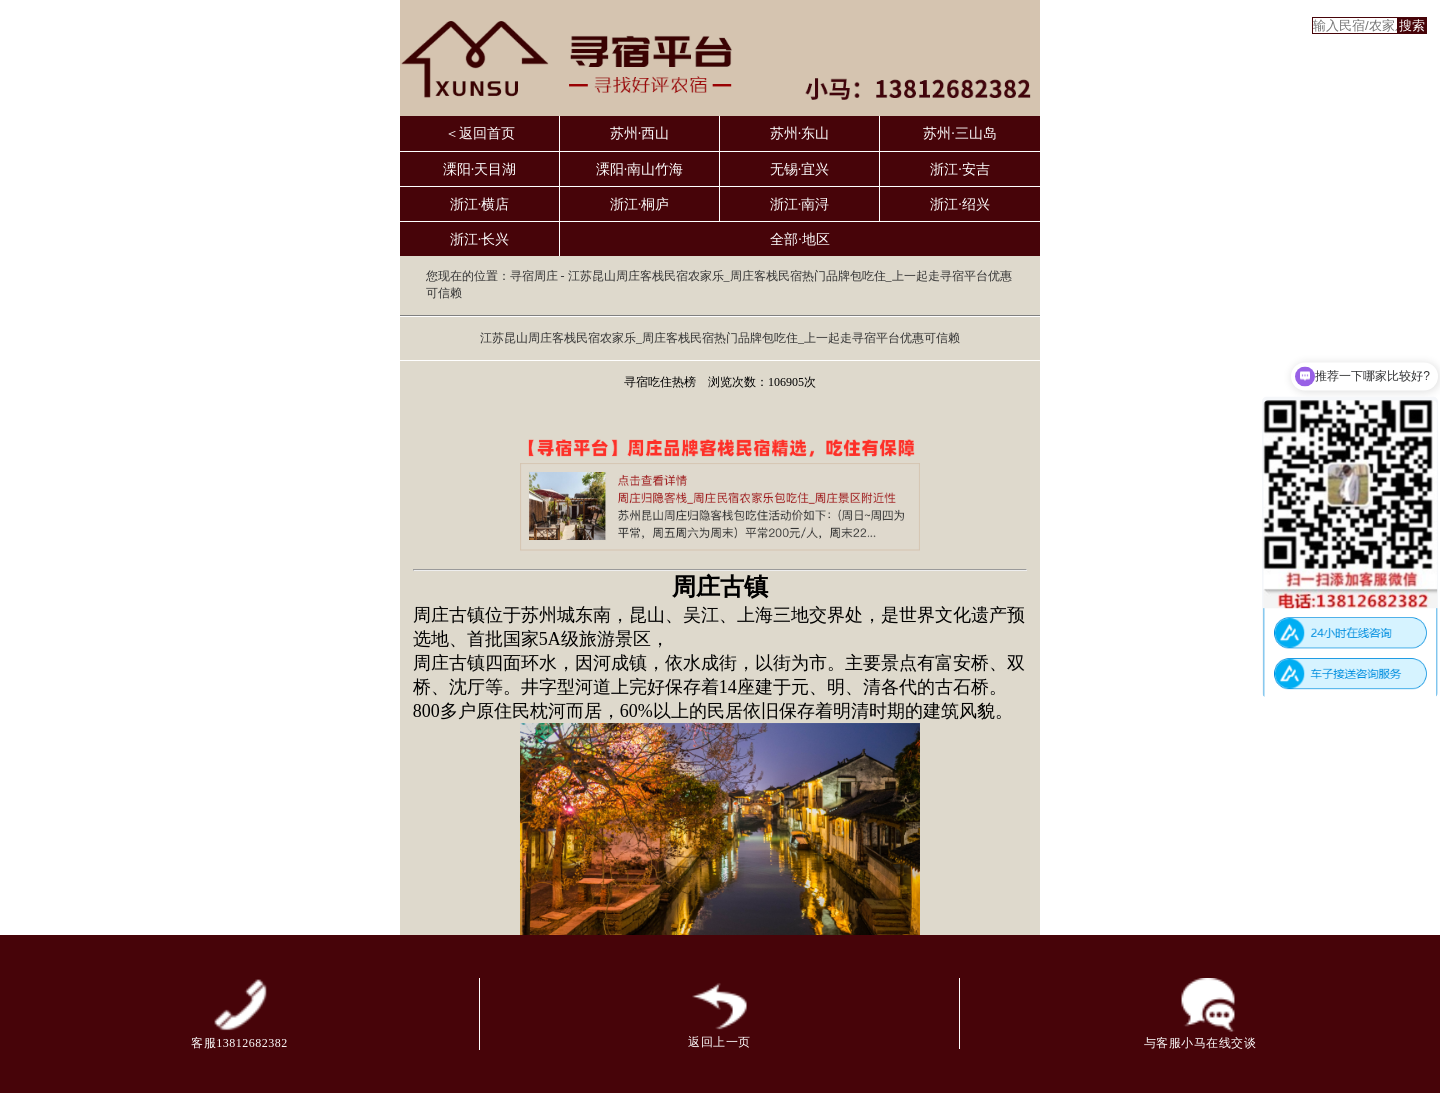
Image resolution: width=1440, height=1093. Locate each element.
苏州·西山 (640, 133)
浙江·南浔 (800, 204)
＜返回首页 (480, 133)
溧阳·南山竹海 (640, 169)
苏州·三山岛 (960, 133)
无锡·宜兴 (800, 169)
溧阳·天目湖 (480, 169)
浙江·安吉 (960, 169)
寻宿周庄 (534, 276)
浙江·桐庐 (640, 204)
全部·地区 (800, 239)
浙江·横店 (480, 204)
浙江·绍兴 (960, 204)
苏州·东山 (800, 133)
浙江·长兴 (480, 239)
